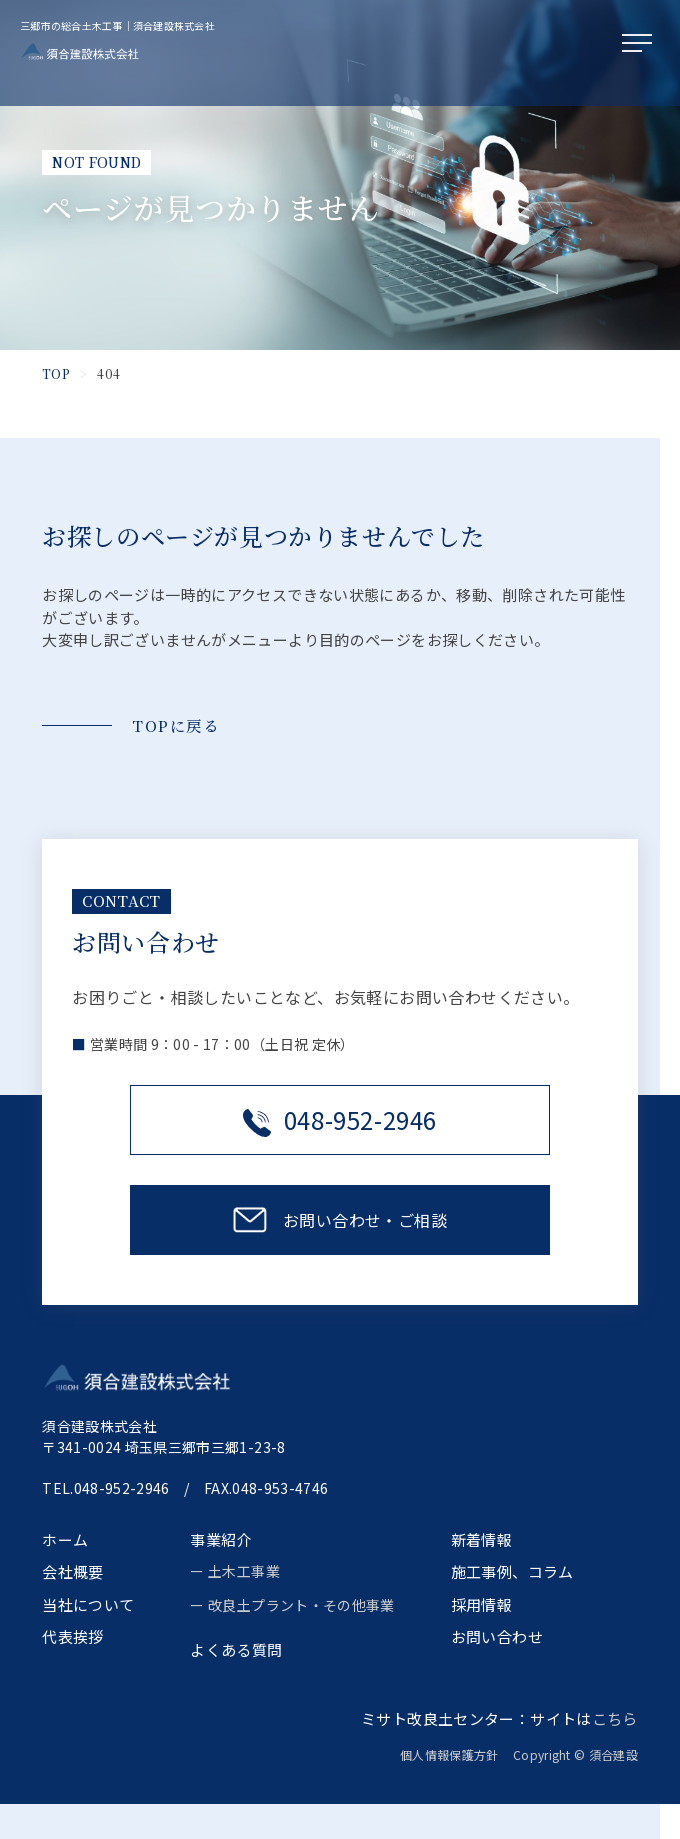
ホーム (65, 1539)
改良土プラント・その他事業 (301, 1605)
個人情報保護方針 (455, 1754)
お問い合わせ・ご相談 (365, 1220)
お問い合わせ (497, 1636)
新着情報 (482, 1539)
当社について (88, 1604)
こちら (615, 1718)
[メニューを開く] (641, 44)
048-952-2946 (340, 1119)
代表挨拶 (73, 1636)
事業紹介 (221, 1539)
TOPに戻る (175, 725)
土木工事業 (244, 1571)
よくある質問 (236, 1649)
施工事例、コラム (512, 1571)
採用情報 (482, 1604)
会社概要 (73, 1571)
